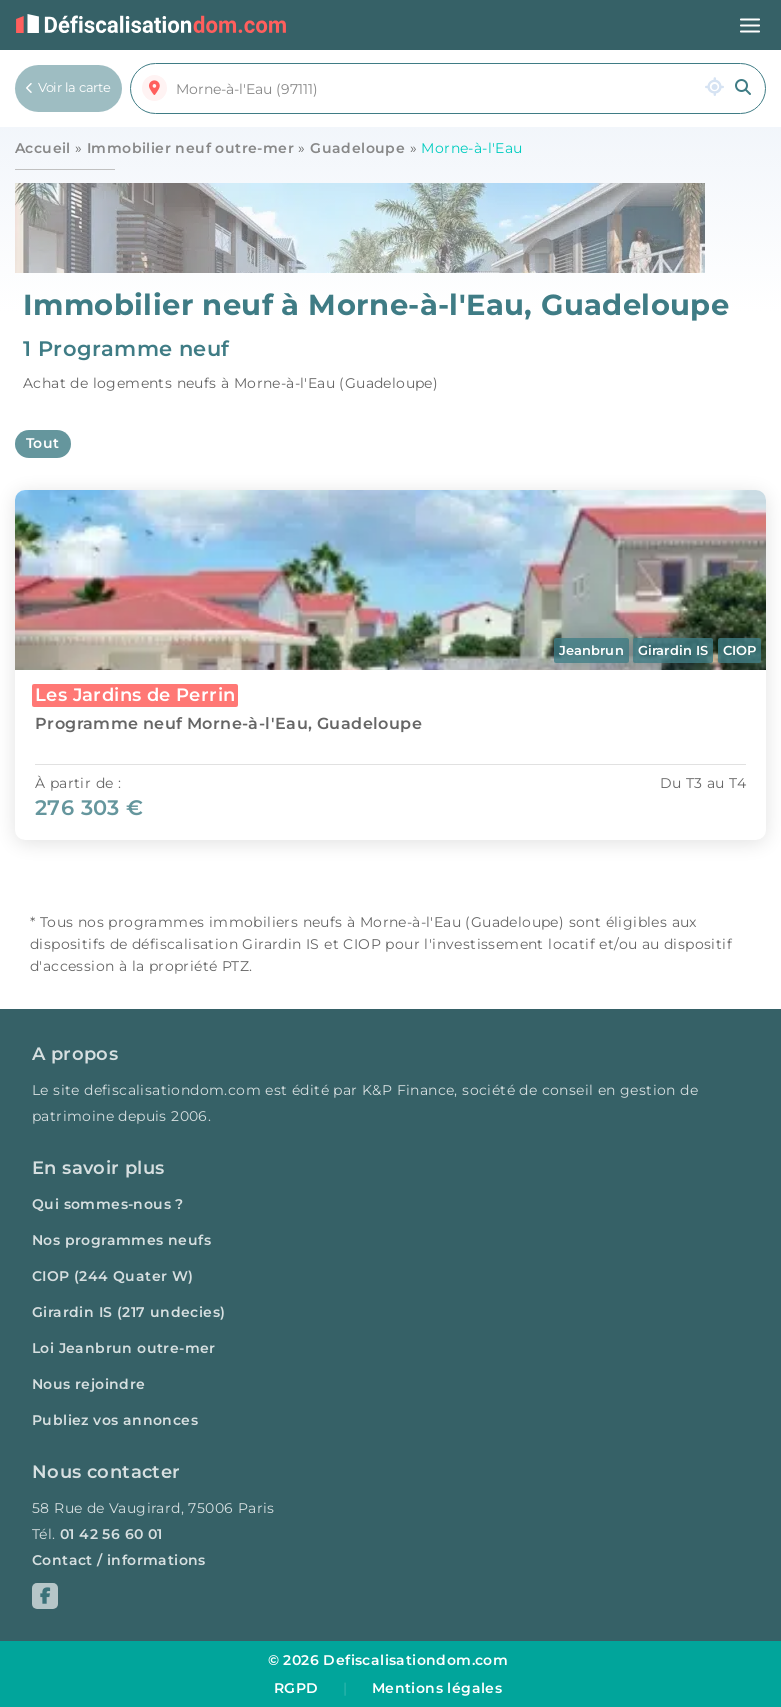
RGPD (296, 1688)
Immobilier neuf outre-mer (190, 148)
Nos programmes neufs (121, 1240)
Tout (43, 443)
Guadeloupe (357, 148)
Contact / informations (119, 1560)
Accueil (43, 148)
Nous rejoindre (89, 1384)
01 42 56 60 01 (111, 1534)
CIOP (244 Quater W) (113, 1276)
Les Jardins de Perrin (135, 694)
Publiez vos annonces (115, 1420)
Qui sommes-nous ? (108, 1204)
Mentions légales (437, 1688)
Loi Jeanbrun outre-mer (124, 1348)
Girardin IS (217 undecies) (128, 1312)
